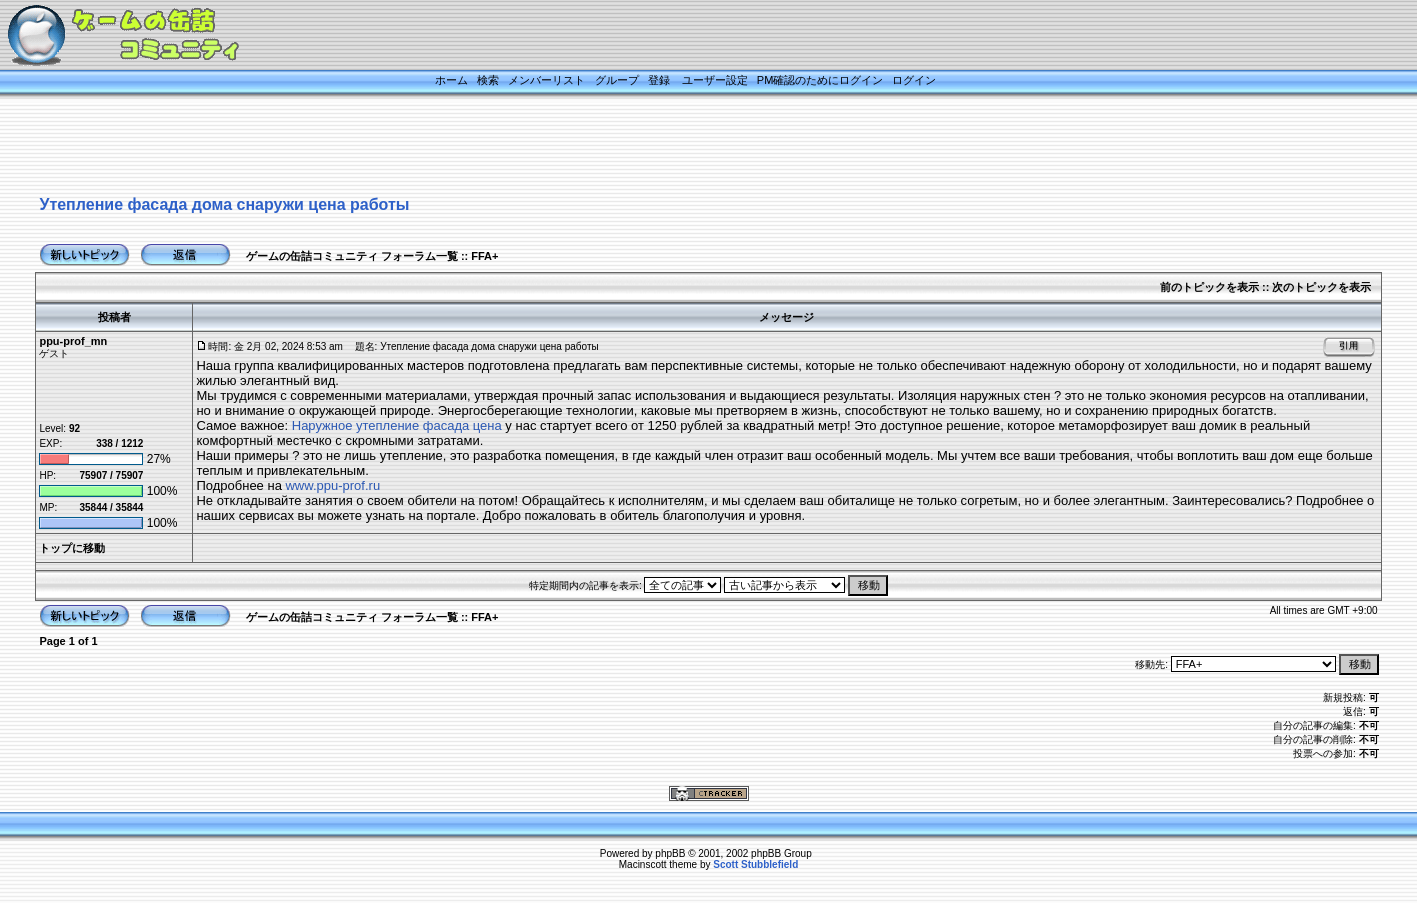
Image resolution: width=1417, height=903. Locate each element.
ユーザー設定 (715, 80)
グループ (617, 80)
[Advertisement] (684, 147)
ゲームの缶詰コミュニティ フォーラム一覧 (352, 256)
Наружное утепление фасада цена (397, 425)
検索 (488, 80)
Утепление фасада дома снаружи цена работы (224, 204)
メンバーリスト (546, 80)
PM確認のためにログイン (820, 80)
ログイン (914, 80)
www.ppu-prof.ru (332, 485)
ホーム (451, 80)
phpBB (670, 853)
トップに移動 (72, 548)
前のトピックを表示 (1209, 287)
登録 (659, 80)
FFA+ (484, 256)
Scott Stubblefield (755, 864)
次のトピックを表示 (1321, 287)
